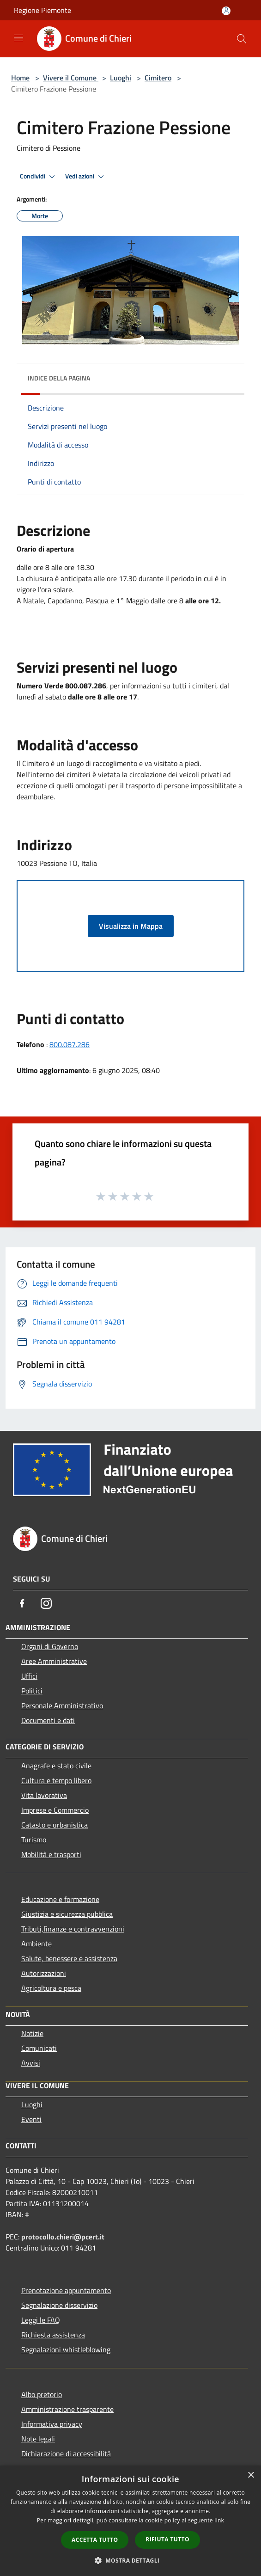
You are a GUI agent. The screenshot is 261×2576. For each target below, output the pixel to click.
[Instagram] (46, 1603)
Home (20, 77)
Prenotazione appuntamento (66, 2290)
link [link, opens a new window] (219, 2520)
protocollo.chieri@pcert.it (62, 2236)
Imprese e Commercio (55, 1809)
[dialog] (130, 2521)
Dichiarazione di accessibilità (66, 2453)
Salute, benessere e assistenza (69, 1958)
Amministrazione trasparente (67, 2409)
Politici (31, 1690)
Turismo (33, 1839)
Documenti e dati (48, 1720)
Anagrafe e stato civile (56, 1765)
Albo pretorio (41, 2394)
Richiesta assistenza (53, 2334)
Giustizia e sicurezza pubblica (67, 1914)
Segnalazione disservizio (59, 2305)
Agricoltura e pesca (51, 1987)
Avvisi (30, 2062)
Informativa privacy (51, 2423)
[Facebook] (22, 1603)
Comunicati (39, 2048)
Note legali (38, 2438)
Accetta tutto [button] (95, 2540)
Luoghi (120, 77)
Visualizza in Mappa (131, 926)
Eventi (31, 2119)
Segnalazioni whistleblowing (65, 2349)
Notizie (32, 2033)
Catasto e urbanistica (54, 1824)
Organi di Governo (49, 1646)
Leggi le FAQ (40, 2319)
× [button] (250, 2475)
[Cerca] (241, 38)
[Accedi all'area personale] (226, 11)
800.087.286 (69, 1044)
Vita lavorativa (44, 1795)
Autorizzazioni (43, 1973)
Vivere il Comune (70, 77)
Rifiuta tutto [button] (167, 2539)
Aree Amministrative (54, 1661)
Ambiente (36, 1943)
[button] (131, 2560)
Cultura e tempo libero (56, 1780)
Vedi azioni (86, 176)
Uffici (29, 1675)
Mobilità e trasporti (51, 1854)
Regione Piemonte (42, 10)
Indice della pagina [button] (59, 378)
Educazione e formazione (60, 1899)
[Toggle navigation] (18, 37)
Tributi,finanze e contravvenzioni (72, 1928)
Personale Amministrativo (62, 1705)
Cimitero (158, 77)
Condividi (39, 176)
